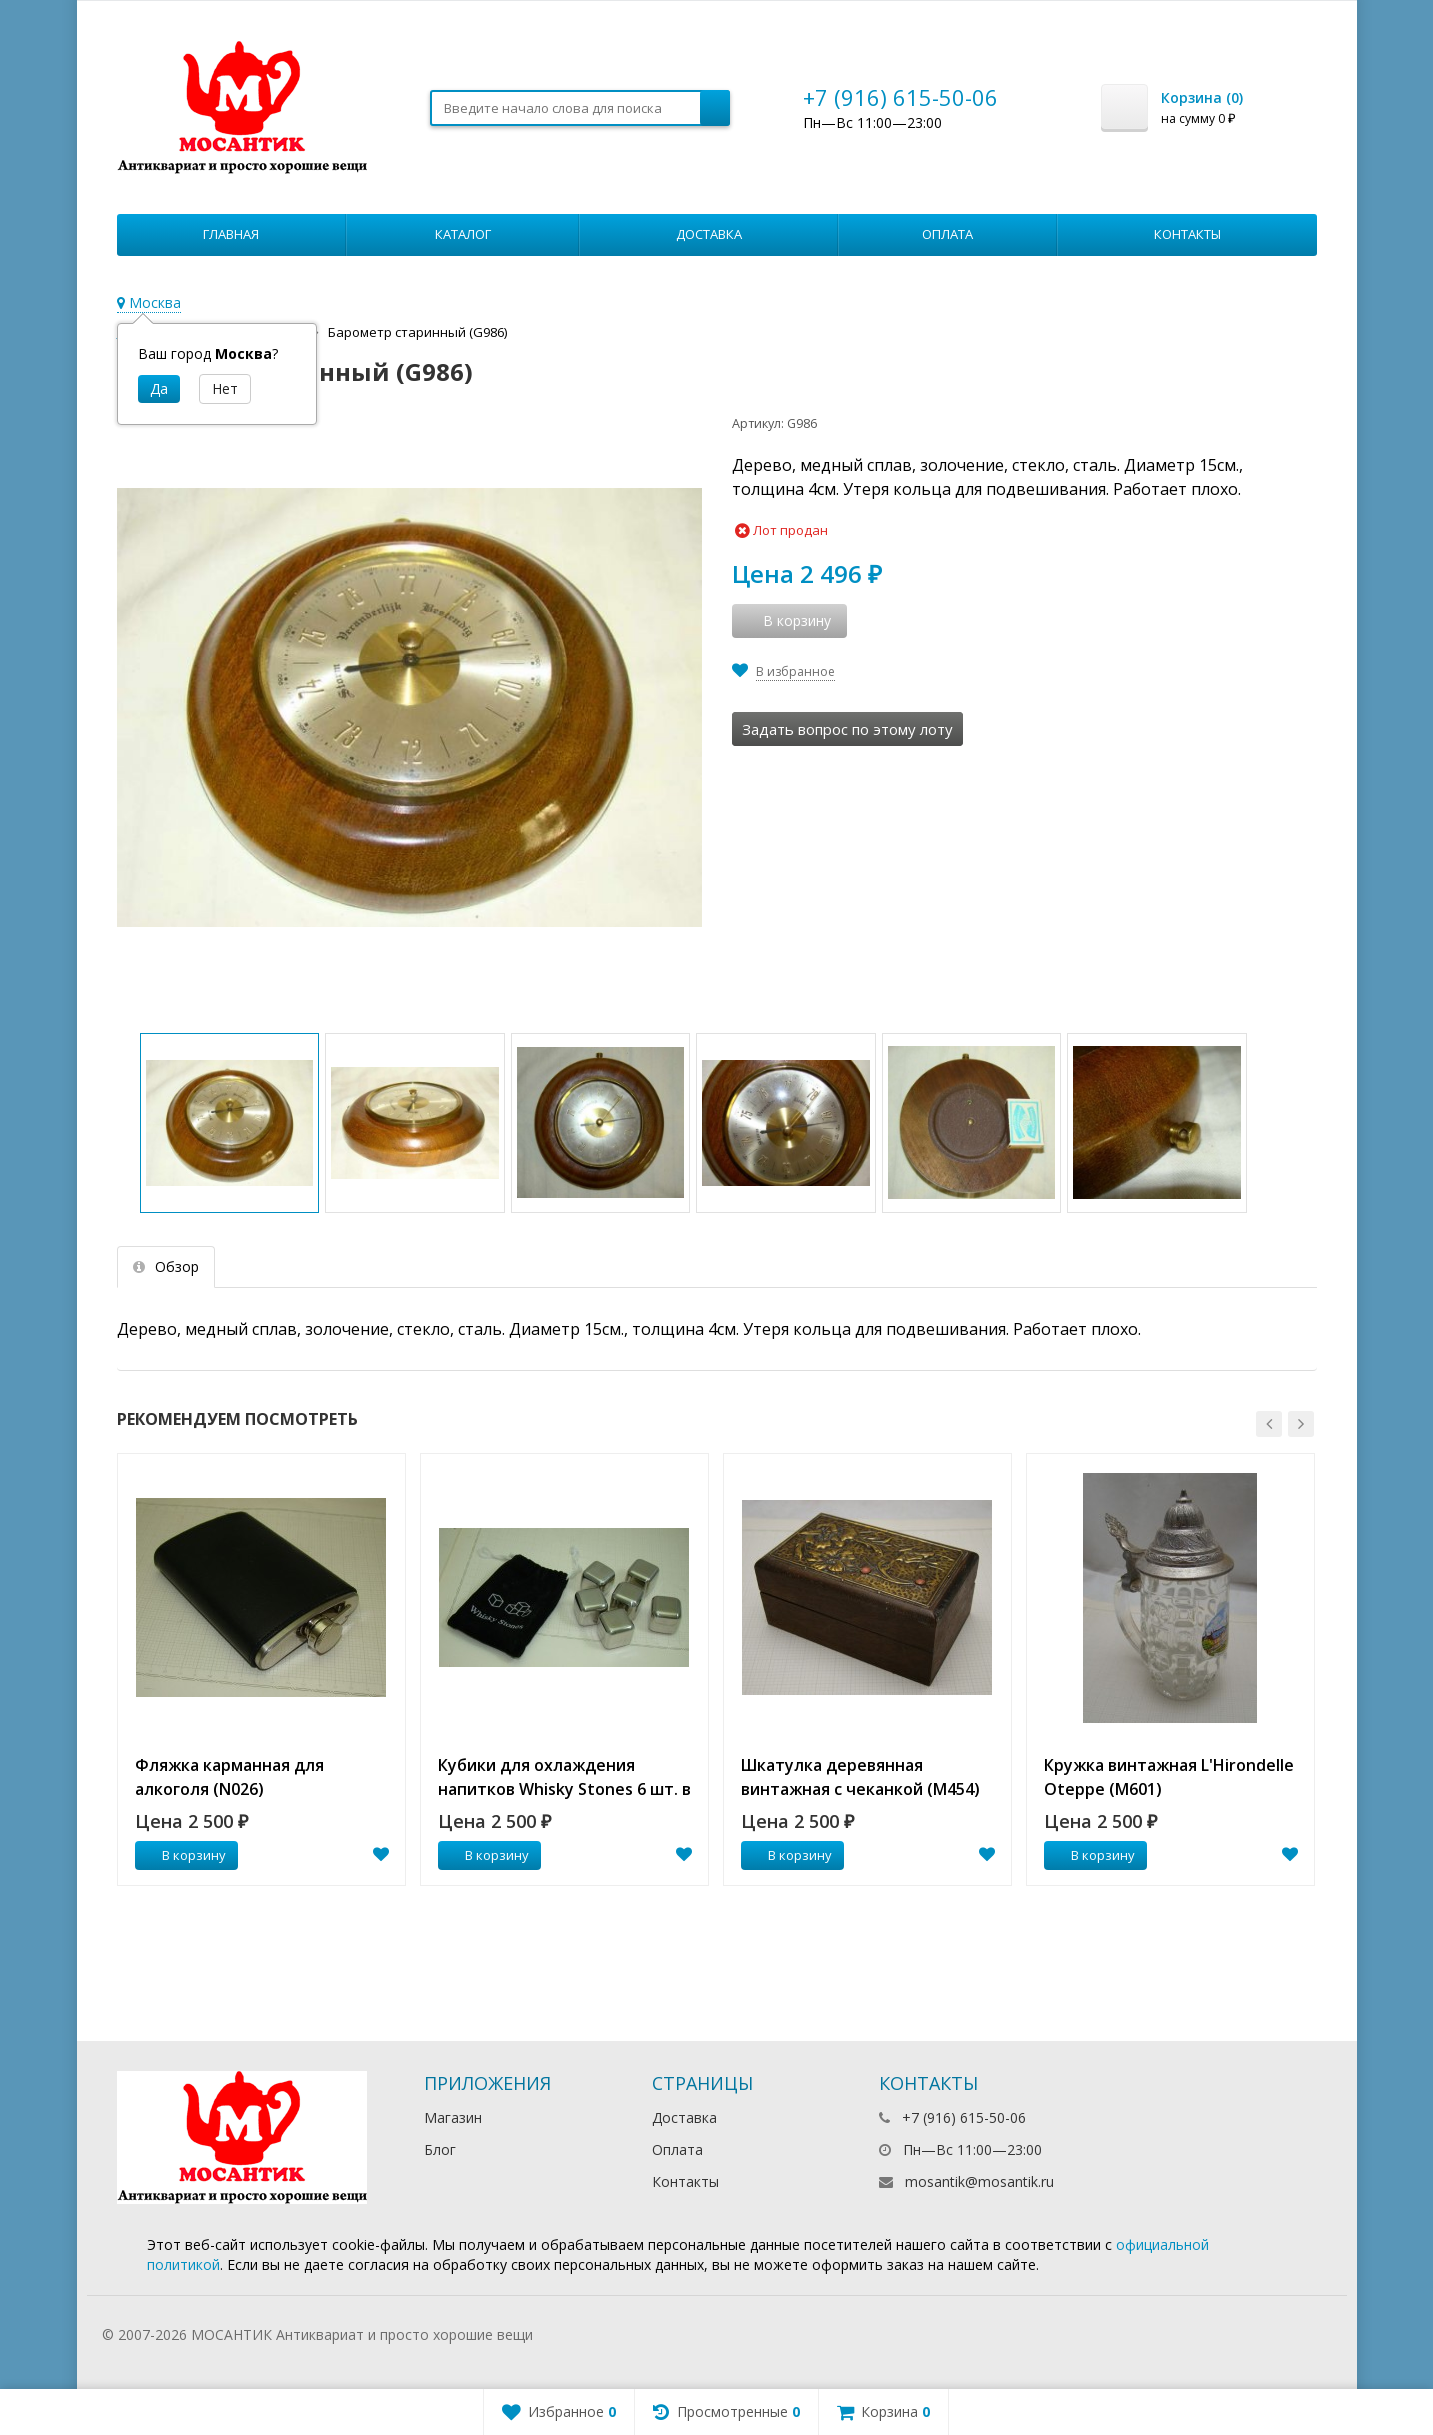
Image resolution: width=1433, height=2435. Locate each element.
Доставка (709, 234)
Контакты (1187, 234)
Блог (440, 2149)
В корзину (183, 1855)
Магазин (453, 2117)
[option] (261, 1669)
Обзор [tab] (166, 1266)
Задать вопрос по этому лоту (847, 729)
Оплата (947, 234)
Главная (231, 234)
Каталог (463, 234)
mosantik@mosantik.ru (979, 2181)
